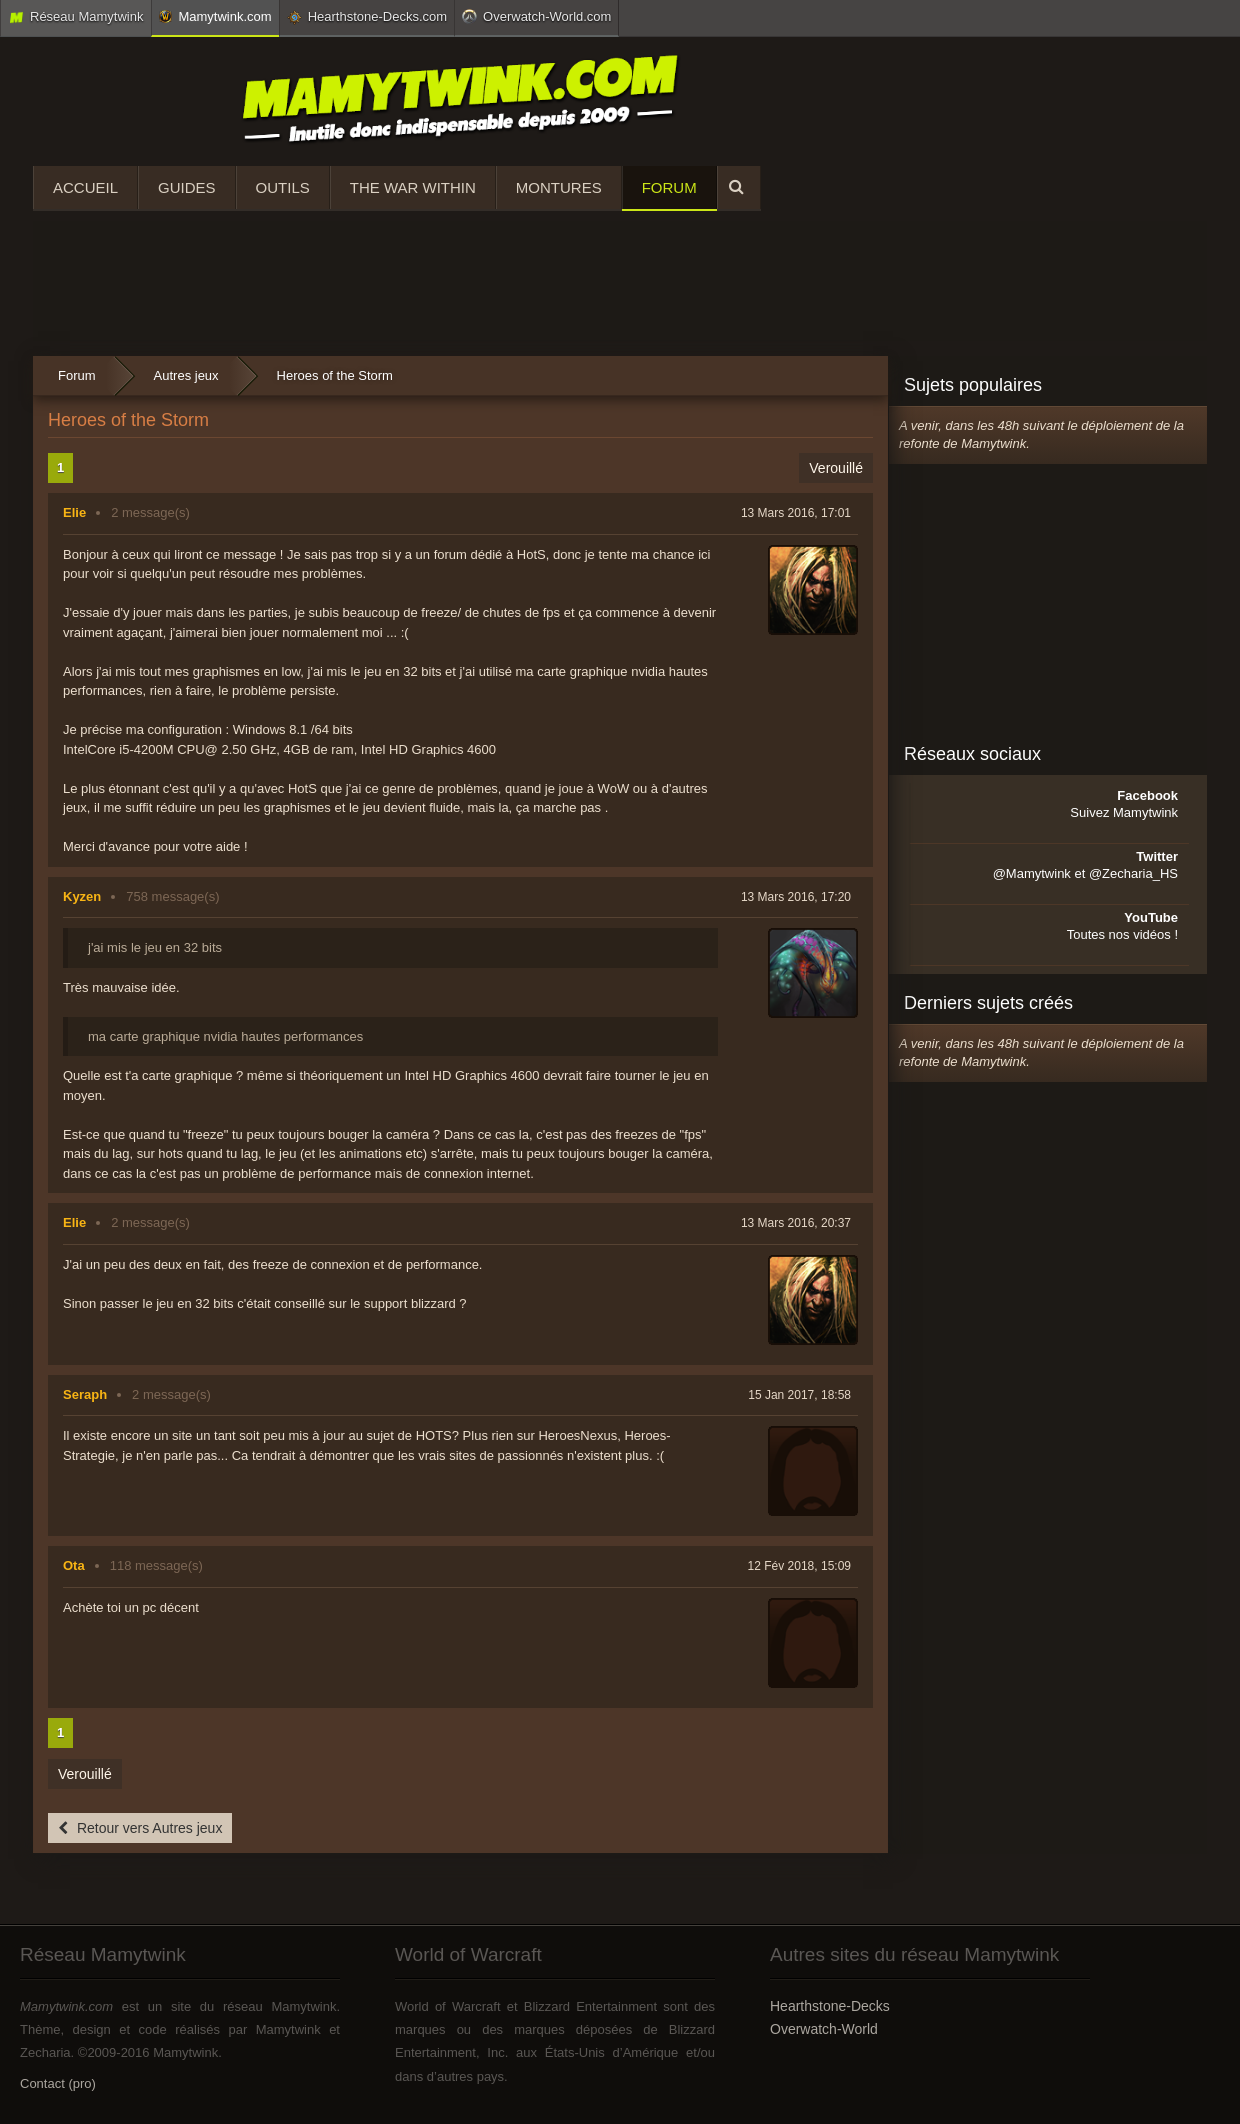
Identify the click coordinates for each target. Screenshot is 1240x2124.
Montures (559, 187)
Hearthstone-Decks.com (367, 17)
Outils (283, 187)
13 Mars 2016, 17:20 (796, 897)
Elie (74, 512)
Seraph (85, 1394)
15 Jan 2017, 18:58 (799, 1395)
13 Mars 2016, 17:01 (796, 513)
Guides (187, 187)
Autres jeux (186, 375)
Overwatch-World (824, 2029)
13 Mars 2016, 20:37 (796, 1223)
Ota (74, 1565)
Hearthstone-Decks (830, 2006)
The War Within (413, 187)
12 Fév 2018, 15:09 (799, 1566)
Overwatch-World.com (536, 16)
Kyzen (82, 896)
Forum (669, 187)
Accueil (85, 187)
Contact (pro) (58, 2083)
